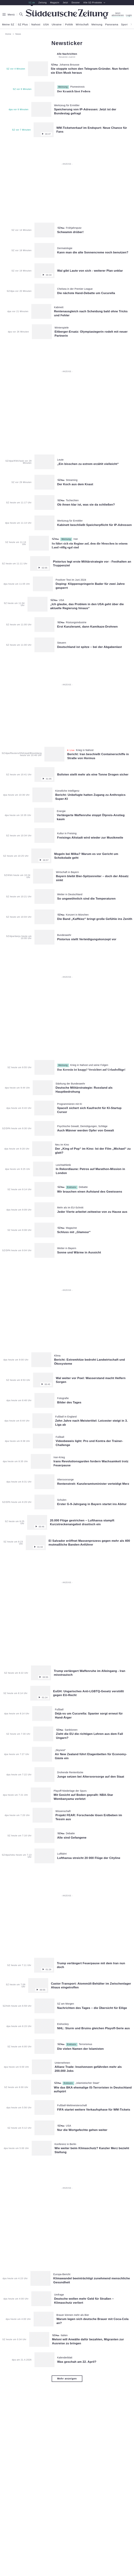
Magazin (54, 2)
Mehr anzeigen (67, 2378)
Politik (69, 24)
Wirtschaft (82, 24)
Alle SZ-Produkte (94, 2)
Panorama (111, 24)
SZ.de (32, 2)
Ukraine (57, 24)
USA (46, 24)
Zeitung (42, 2)
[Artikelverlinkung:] (80, 68)
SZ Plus (23, 24)
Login (129, 15)
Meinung (96, 24)
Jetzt (65, 2)
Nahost (35, 24)
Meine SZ (8, 24)
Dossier (76, 2)
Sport (124, 24)
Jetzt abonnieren (118, 14)
